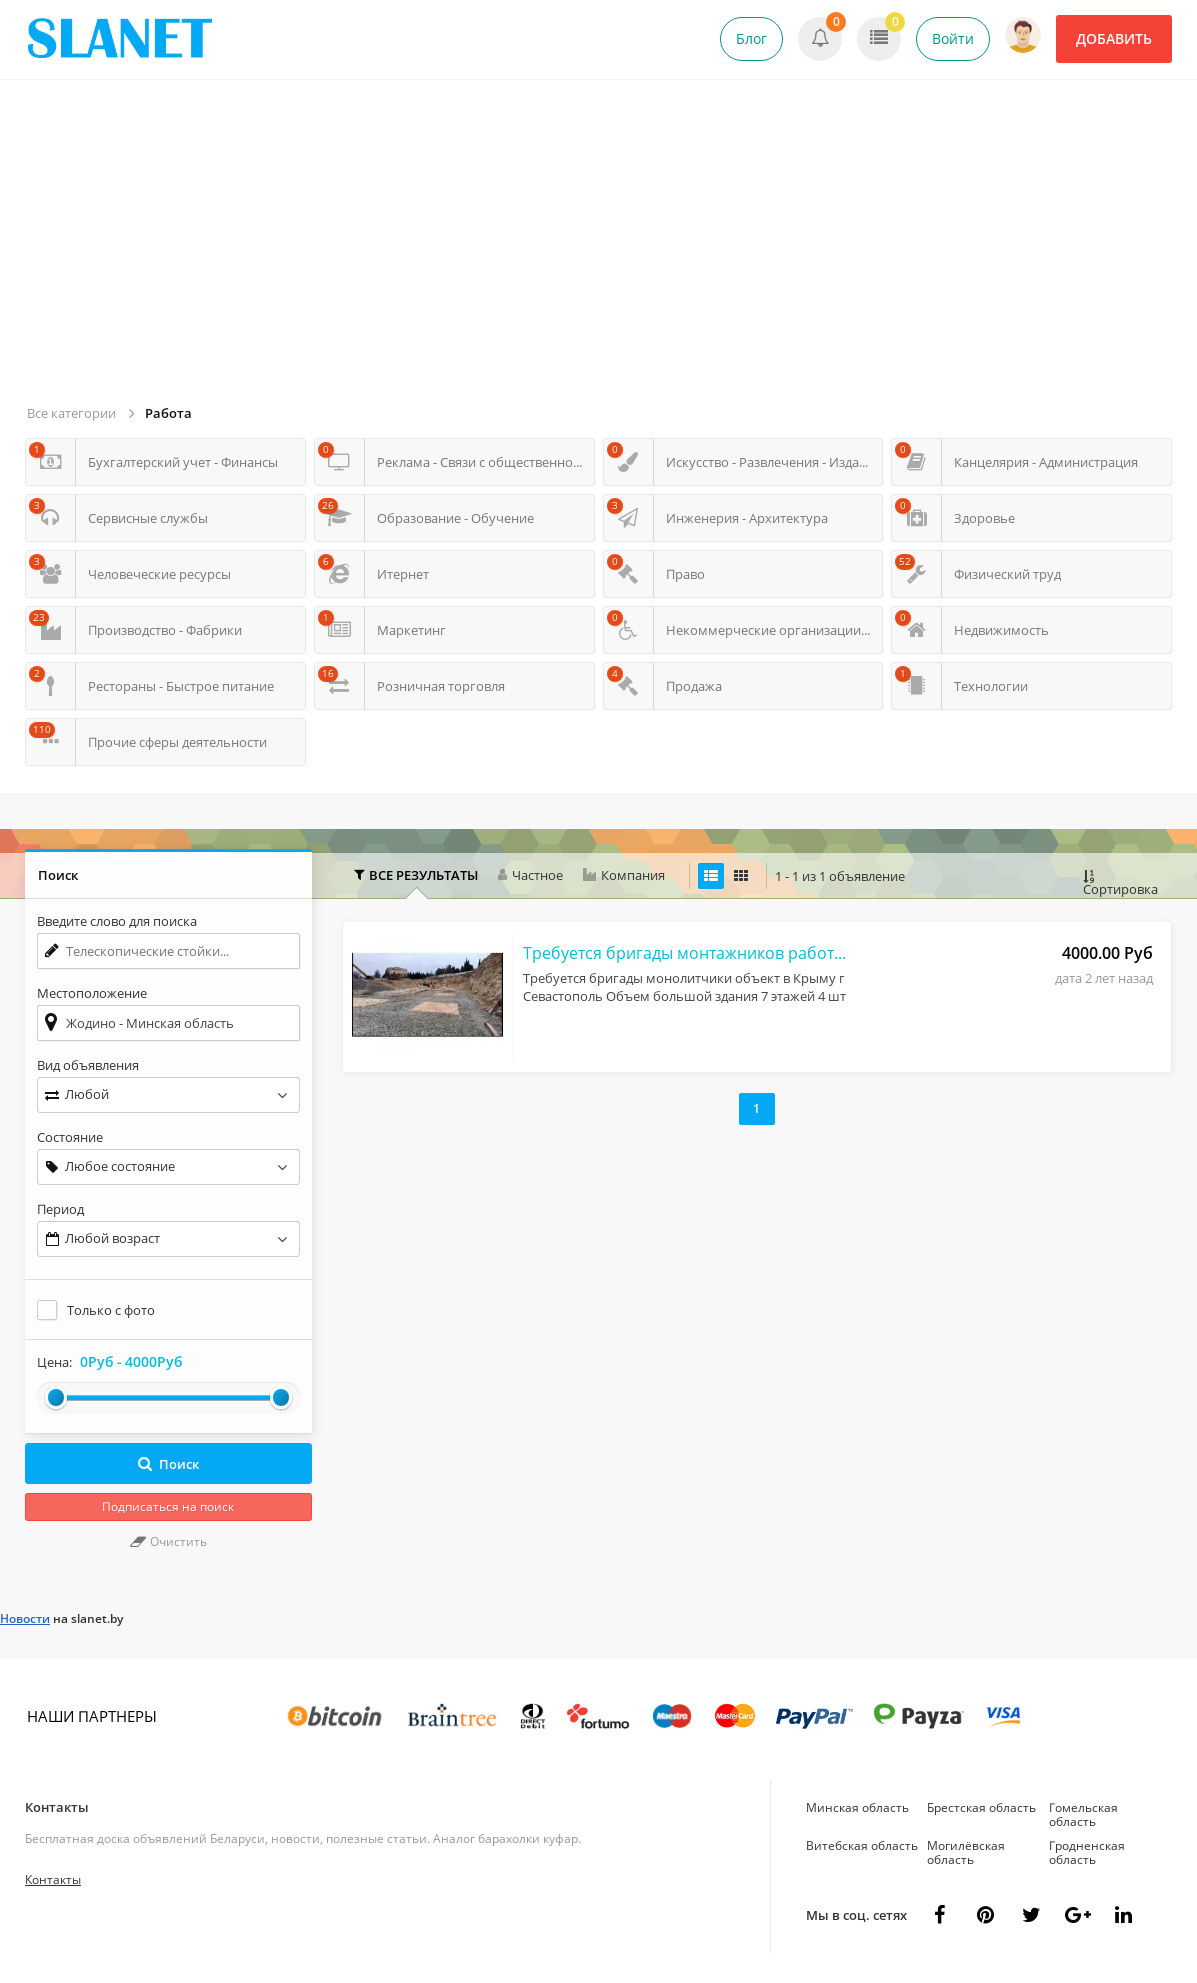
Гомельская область (1083, 1814)
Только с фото (111, 1310)
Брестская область (981, 1807)
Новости (25, 1618)
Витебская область (862, 1845)
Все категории (71, 413)
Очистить (168, 1541)
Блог (751, 38)
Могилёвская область (966, 1852)
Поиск (168, 1464)
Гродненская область (1087, 1852)
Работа (168, 413)
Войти (953, 38)
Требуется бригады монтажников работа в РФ (687, 953)
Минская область (857, 1807)
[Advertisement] (601, 250)
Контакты (57, 1807)
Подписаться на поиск (168, 1506)
